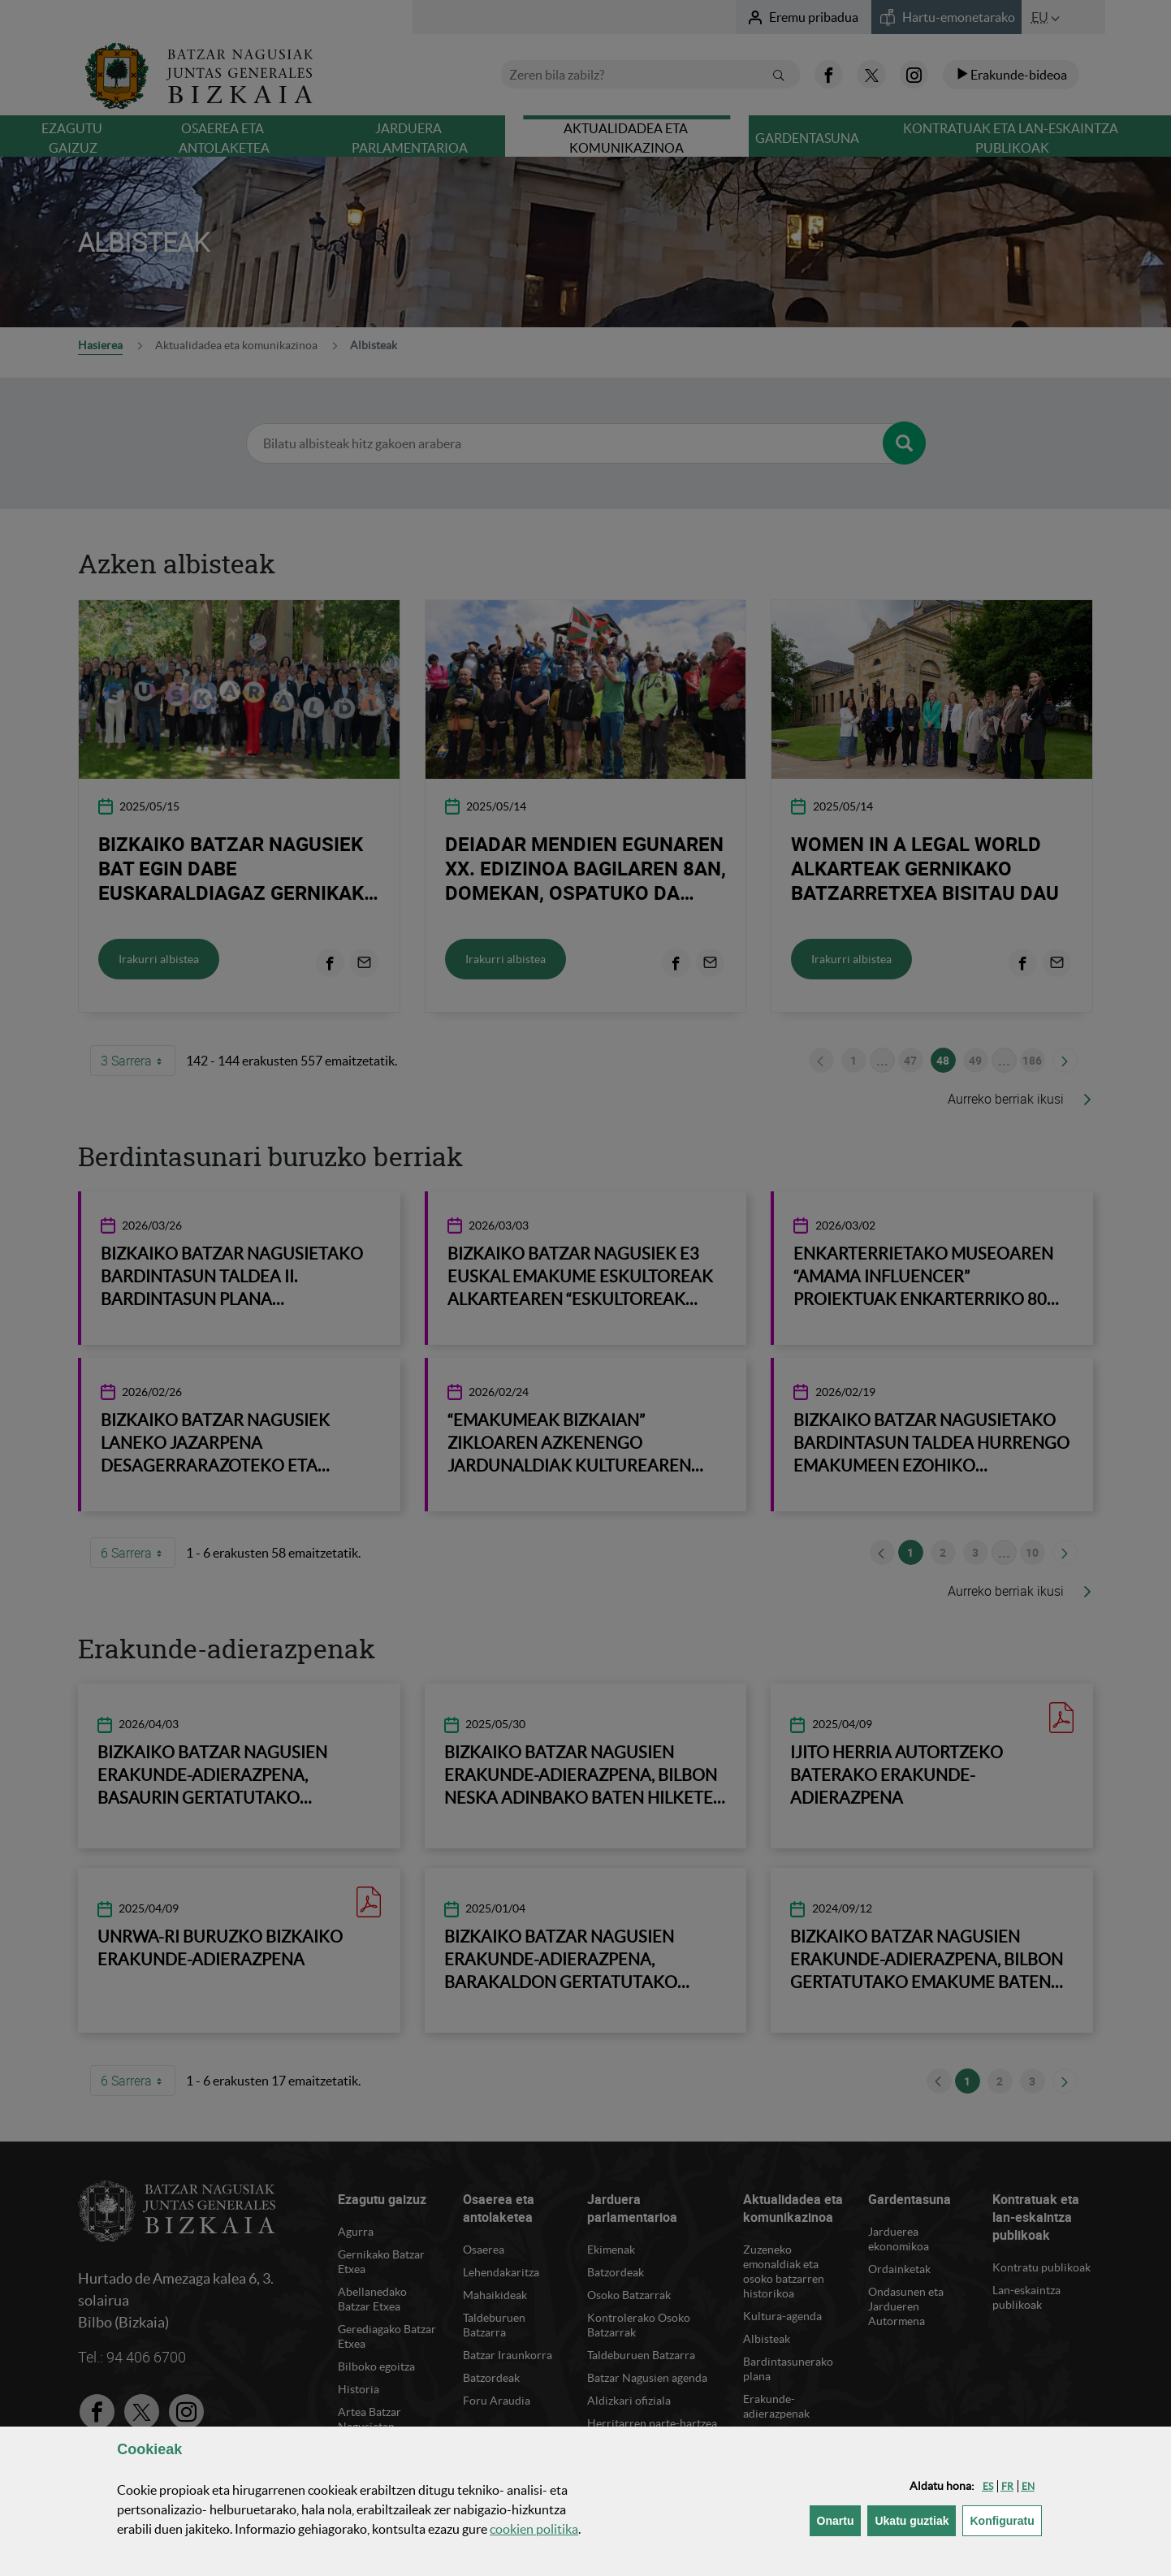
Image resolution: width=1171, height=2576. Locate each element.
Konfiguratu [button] (1005, 2519)
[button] (988, 2486)
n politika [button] (534, 2529)
